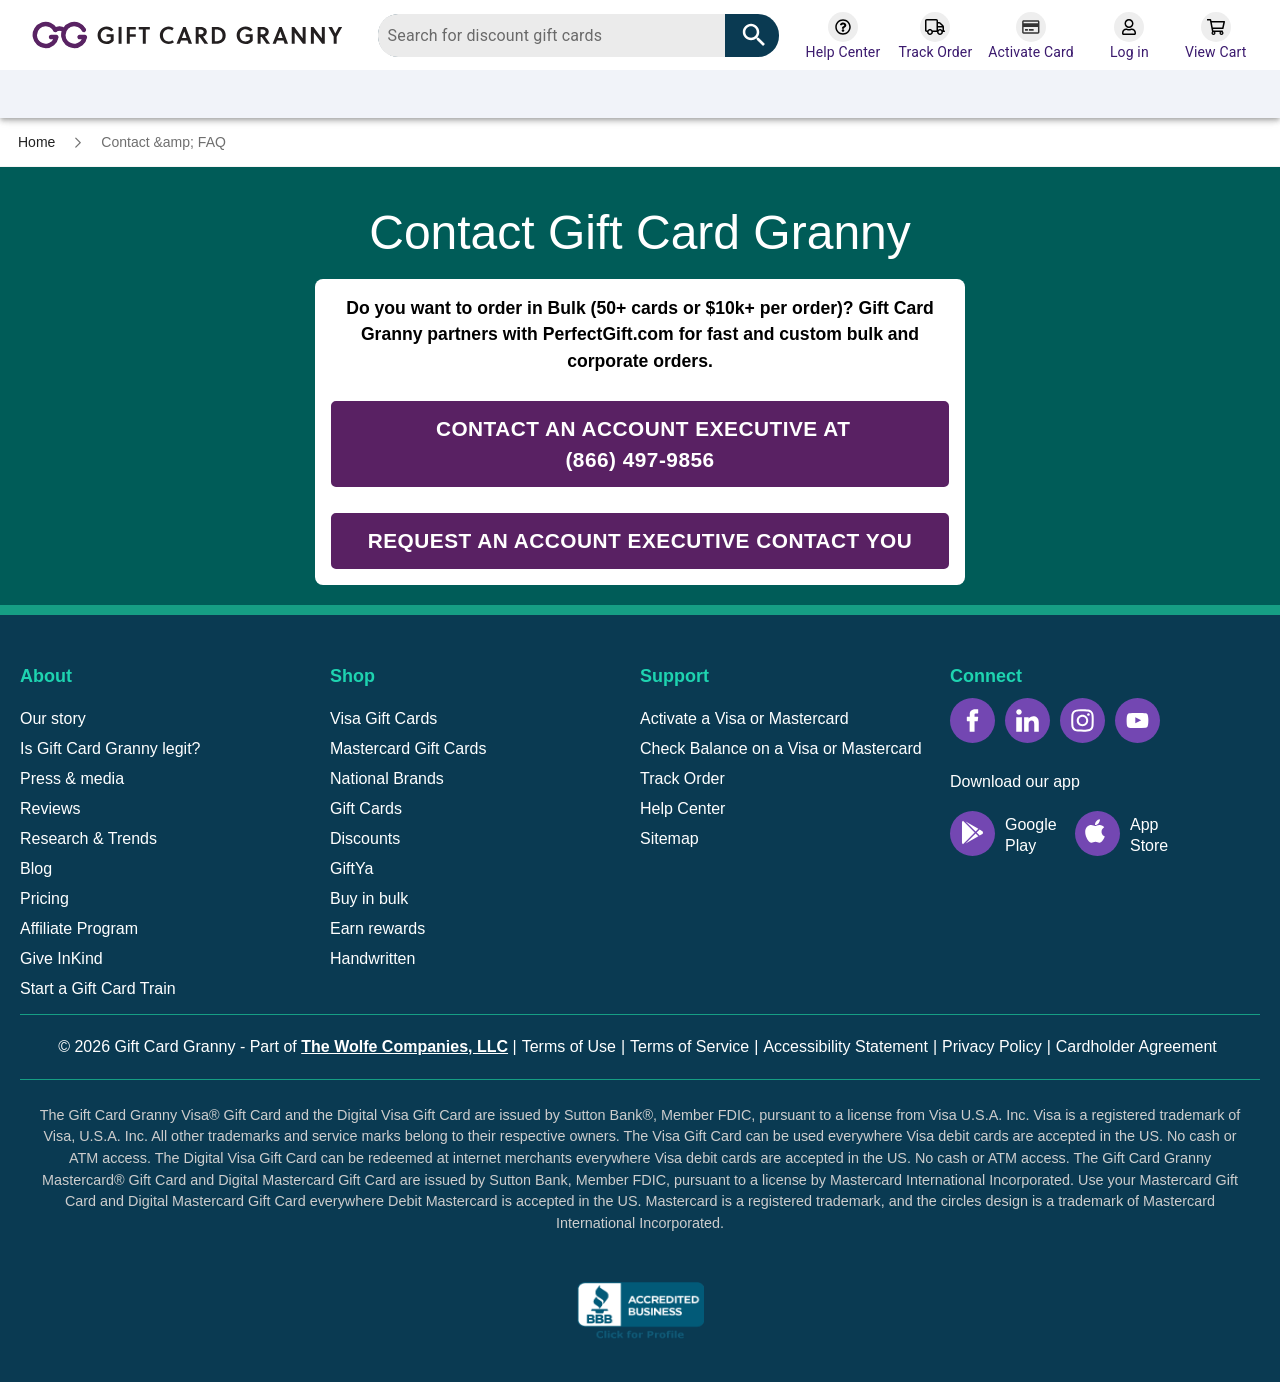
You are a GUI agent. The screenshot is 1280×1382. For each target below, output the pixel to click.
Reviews (50, 808)
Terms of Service (689, 1046)
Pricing (44, 898)
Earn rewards (377, 928)
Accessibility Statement (845, 1046)
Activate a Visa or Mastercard (744, 718)
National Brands (387, 778)
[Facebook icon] (972, 720)
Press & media (72, 778)
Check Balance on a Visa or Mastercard (781, 748)
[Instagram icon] (1082, 720)
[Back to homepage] (194, 33)
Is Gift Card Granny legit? (110, 748)
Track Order (682, 778)
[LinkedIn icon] (1027, 720)
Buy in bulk (369, 898)
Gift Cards (366, 808)
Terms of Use (569, 1046)
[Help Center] (842, 37)
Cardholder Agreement (1136, 1046)
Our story (53, 718)
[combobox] (579, 35)
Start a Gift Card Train (98, 988)
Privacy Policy (992, 1046)
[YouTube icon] (1137, 720)
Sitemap (669, 838)
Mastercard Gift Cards (408, 748)
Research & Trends (88, 838)
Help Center (682, 808)
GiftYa (351, 868)
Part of (379, 1046)
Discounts (365, 838)
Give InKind (61, 958)
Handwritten (372, 958)
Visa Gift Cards (383, 718)
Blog (36, 868)
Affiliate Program (79, 928)
